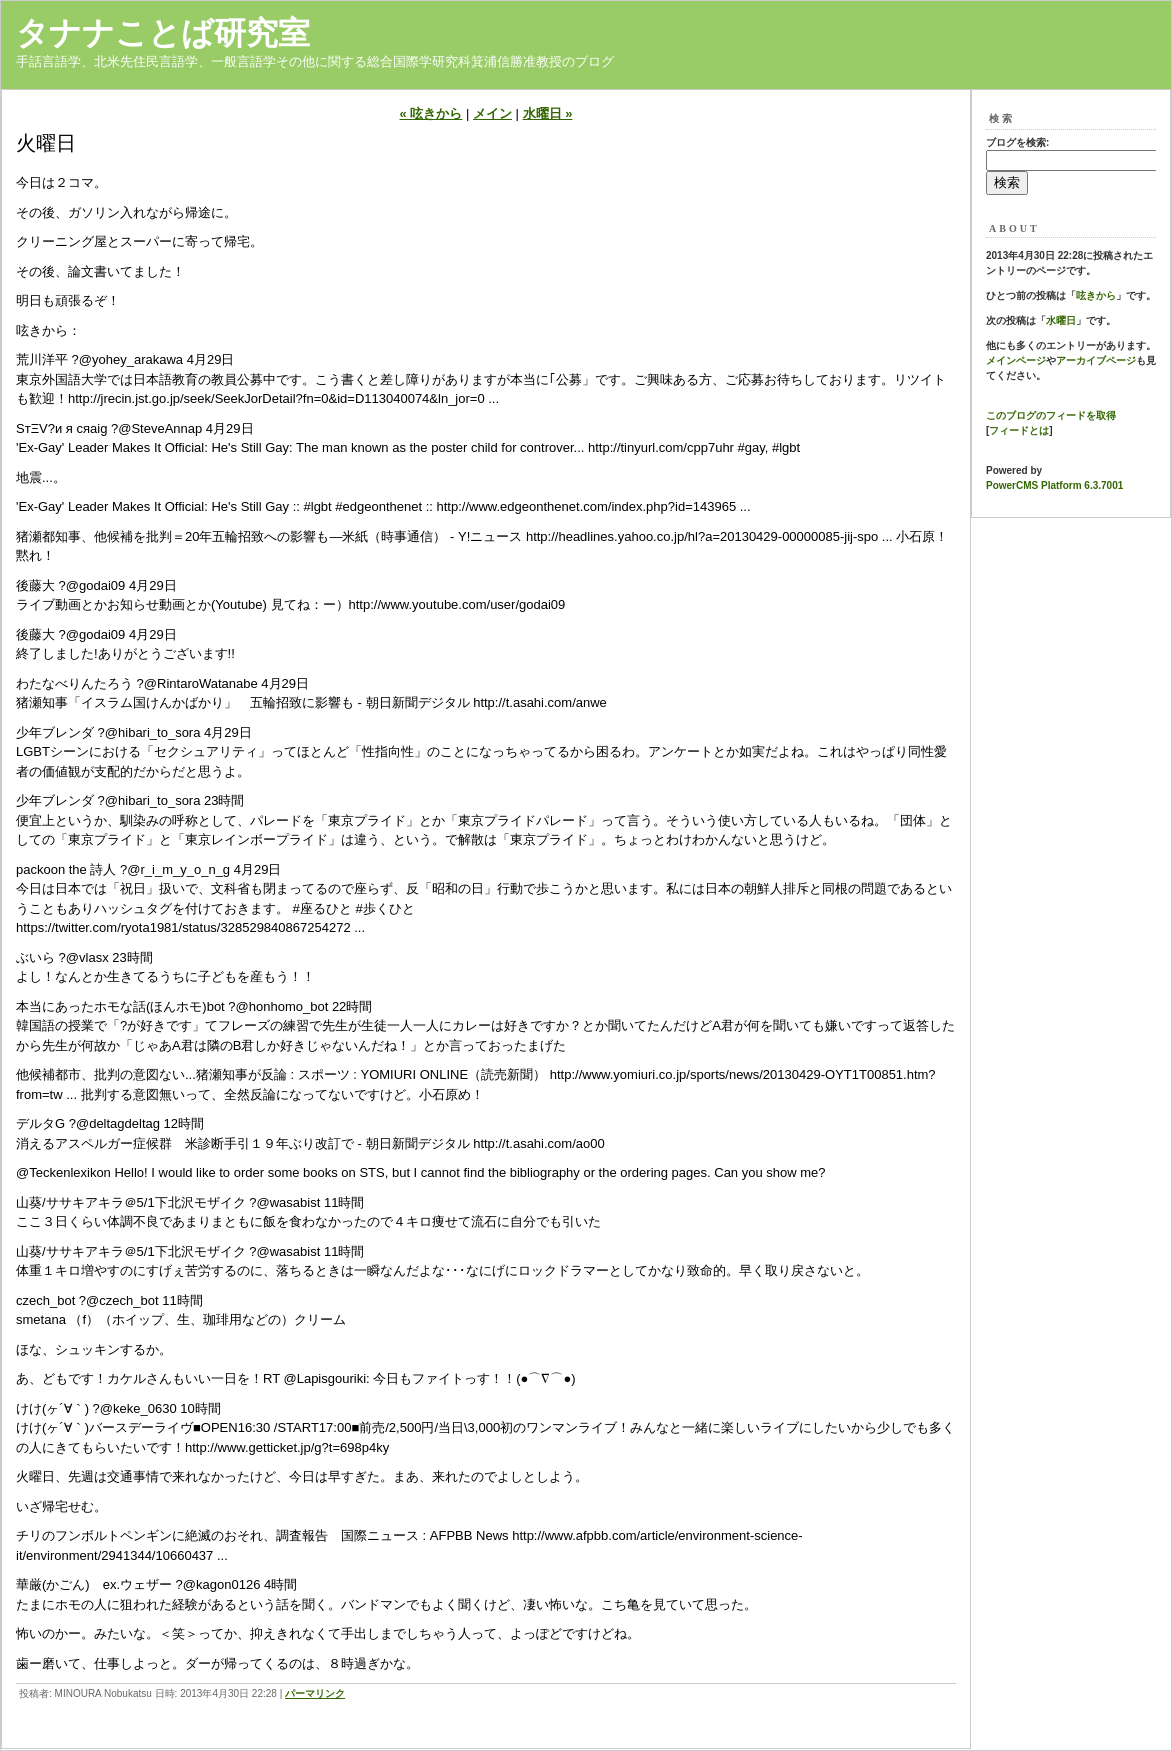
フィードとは (1019, 430)
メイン (492, 113)
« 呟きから (431, 113)
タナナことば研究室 (163, 33)
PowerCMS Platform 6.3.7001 (1054, 485)
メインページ (1016, 360)
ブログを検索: (1017, 142)
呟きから (1096, 295)
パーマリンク (315, 1693)
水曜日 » (548, 113)
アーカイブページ (1096, 360)
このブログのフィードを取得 (1051, 415)
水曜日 (1061, 320)
